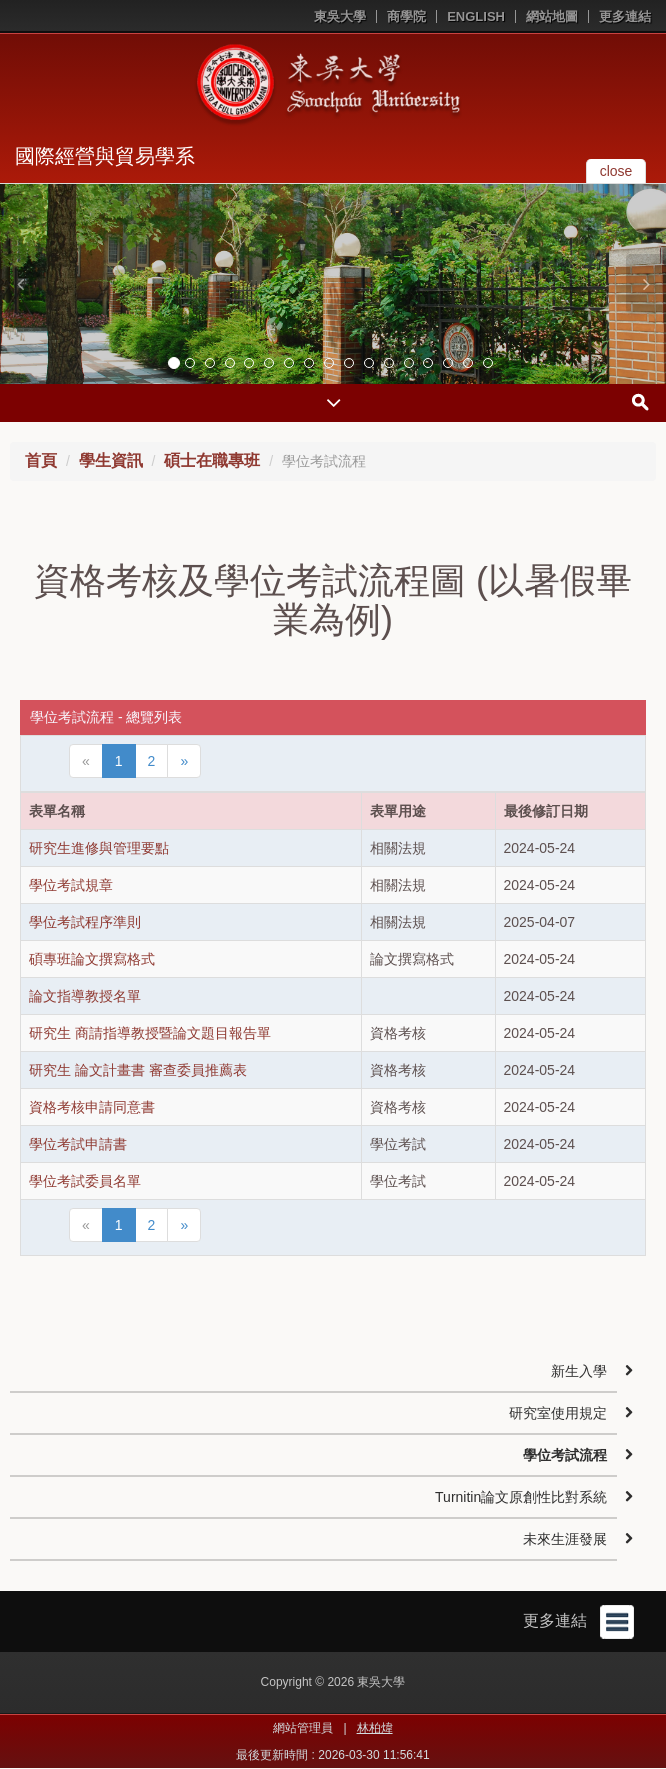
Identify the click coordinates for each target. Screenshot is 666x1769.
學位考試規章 (71, 885)
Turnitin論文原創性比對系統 (521, 1497)
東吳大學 (340, 16)
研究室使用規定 (558, 1413)
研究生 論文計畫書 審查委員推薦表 (138, 1070)
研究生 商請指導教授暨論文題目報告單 (150, 1033)
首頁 (41, 460)
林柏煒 (375, 1728)
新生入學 (579, 1371)
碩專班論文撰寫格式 (92, 959)
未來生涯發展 (565, 1539)
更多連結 (625, 16)
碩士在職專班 (212, 460)
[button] (20, 284)
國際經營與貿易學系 (105, 156)
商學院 (406, 16)
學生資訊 (111, 460)
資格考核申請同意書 (92, 1107)
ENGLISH (476, 16)
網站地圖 (552, 16)
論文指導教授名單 (85, 996)
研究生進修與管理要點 (99, 848)
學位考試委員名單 (85, 1181)
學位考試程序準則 (85, 922)
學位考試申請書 (78, 1144)
